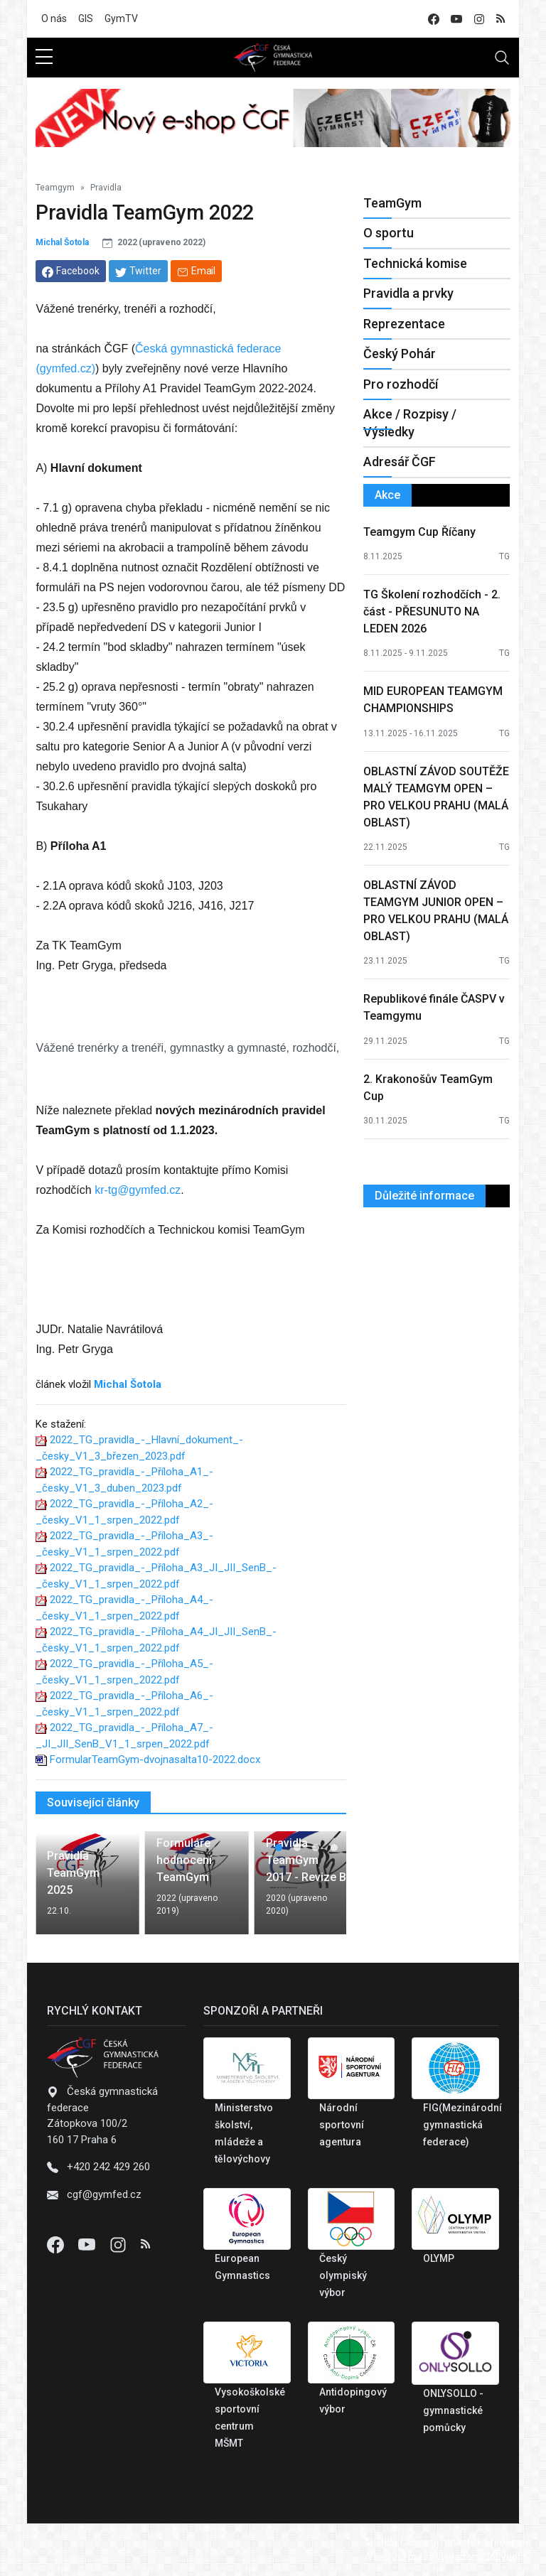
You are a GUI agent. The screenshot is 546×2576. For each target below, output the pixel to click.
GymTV (121, 18)
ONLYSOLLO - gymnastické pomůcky (453, 2410)
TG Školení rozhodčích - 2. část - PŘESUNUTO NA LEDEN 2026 (431, 611)
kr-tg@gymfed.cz (138, 1190)
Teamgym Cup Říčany (419, 532)
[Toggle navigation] (501, 57)
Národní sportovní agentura (341, 2124)
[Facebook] (57, 2244)
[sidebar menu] (44, 57)
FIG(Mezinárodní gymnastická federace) (462, 2124)
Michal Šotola (62, 242)
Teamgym (55, 188)
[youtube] (456, 19)
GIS (85, 18)
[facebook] (433, 19)
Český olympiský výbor (343, 2275)
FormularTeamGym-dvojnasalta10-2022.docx (155, 1759)
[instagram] (479, 19)
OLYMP (438, 2258)
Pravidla (106, 188)
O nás (54, 18)
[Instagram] (119, 2244)
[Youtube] (88, 2244)
